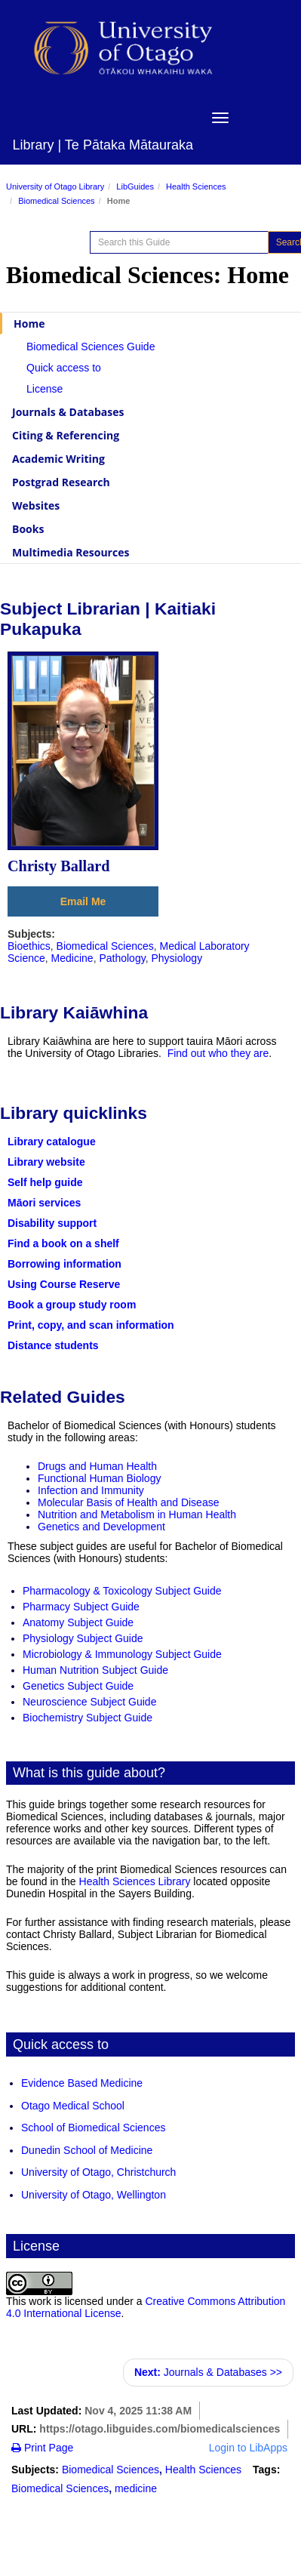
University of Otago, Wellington (93, 2195)
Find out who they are (218, 1053)
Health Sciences (196, 186)
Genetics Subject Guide (78, 1686)
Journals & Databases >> (208, 2372)
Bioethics (29, 946)
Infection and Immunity (91, 1490)
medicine (136, 2488)
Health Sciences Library (135, 1881)
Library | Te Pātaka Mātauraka (103, 145)
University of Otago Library (55, 186)
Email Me (83, 901)
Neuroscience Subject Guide (89, 1702)
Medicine (72, 958)
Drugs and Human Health (97, 1466)
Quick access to (63, 368)
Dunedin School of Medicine (86, 2150)
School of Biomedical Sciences (93, 2128)
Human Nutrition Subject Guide (95, 1670)
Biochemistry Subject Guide (87, 1718)
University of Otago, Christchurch (98, 2172)
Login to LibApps (248, 2448)
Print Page (42, 2448)
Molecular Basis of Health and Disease (128, 1502)
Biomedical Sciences (56, 200)
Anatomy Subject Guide (78, 1622)
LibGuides (135, 186)
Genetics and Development (101, 1527)
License (44, 389)
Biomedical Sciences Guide (90, 346)
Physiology (176, 958)
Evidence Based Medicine (82, 2083)
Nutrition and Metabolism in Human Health (137, 1514)
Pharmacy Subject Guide (81, 1607)
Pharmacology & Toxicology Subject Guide (122, 1591)
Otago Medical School (72, 2106)
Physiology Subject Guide (83, 1638)
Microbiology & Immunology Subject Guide (122, 1654)
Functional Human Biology (99, 1478)
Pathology (122, 958)
